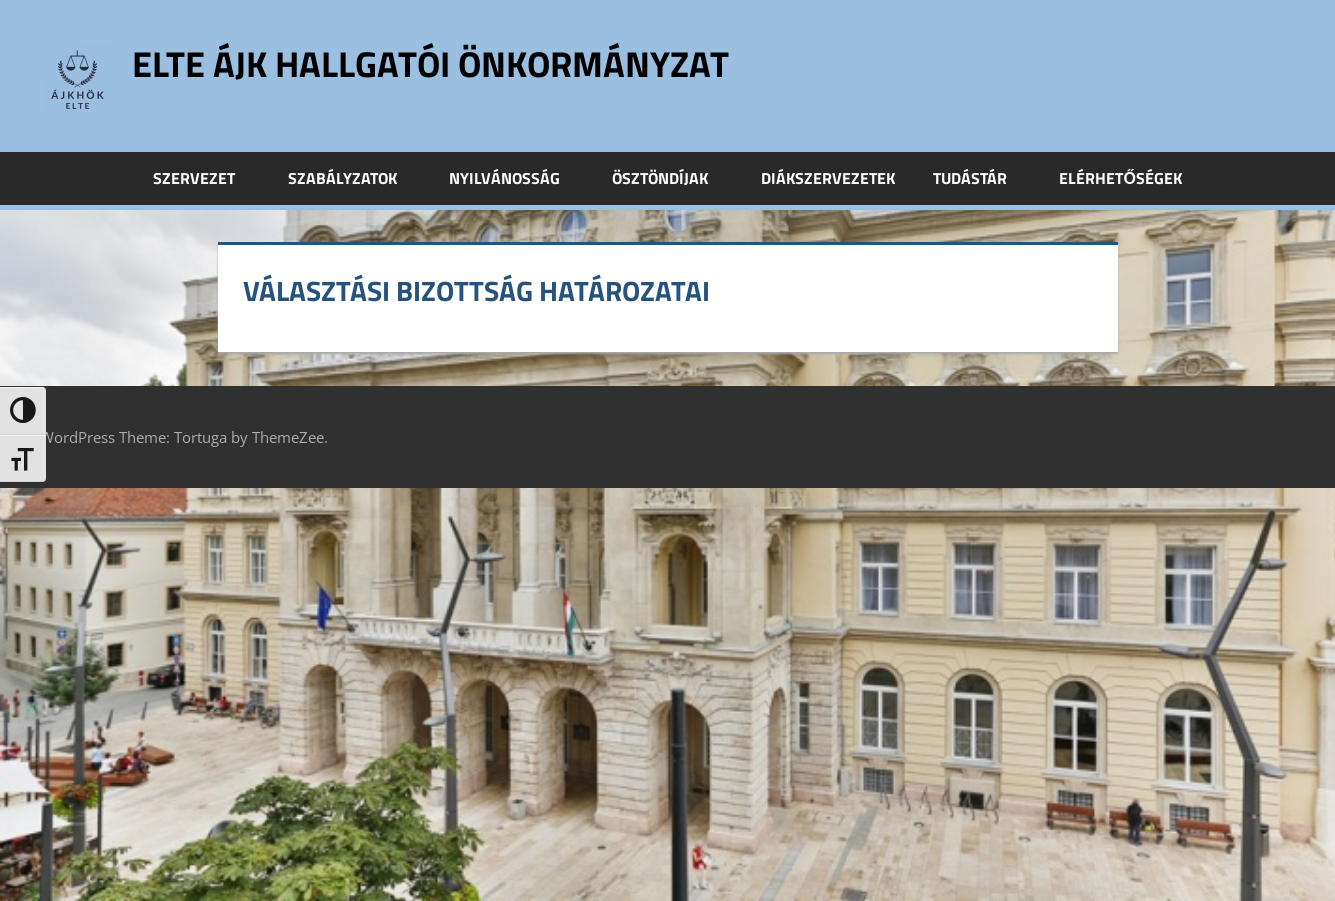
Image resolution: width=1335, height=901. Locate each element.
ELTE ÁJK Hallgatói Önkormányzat (430, 63)
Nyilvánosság (515, 178)
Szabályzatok (353, 178)
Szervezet (205, 178)
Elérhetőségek (1120, 178)
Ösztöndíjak (671, 178)
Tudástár (981, 178)
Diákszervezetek (828, 178)
